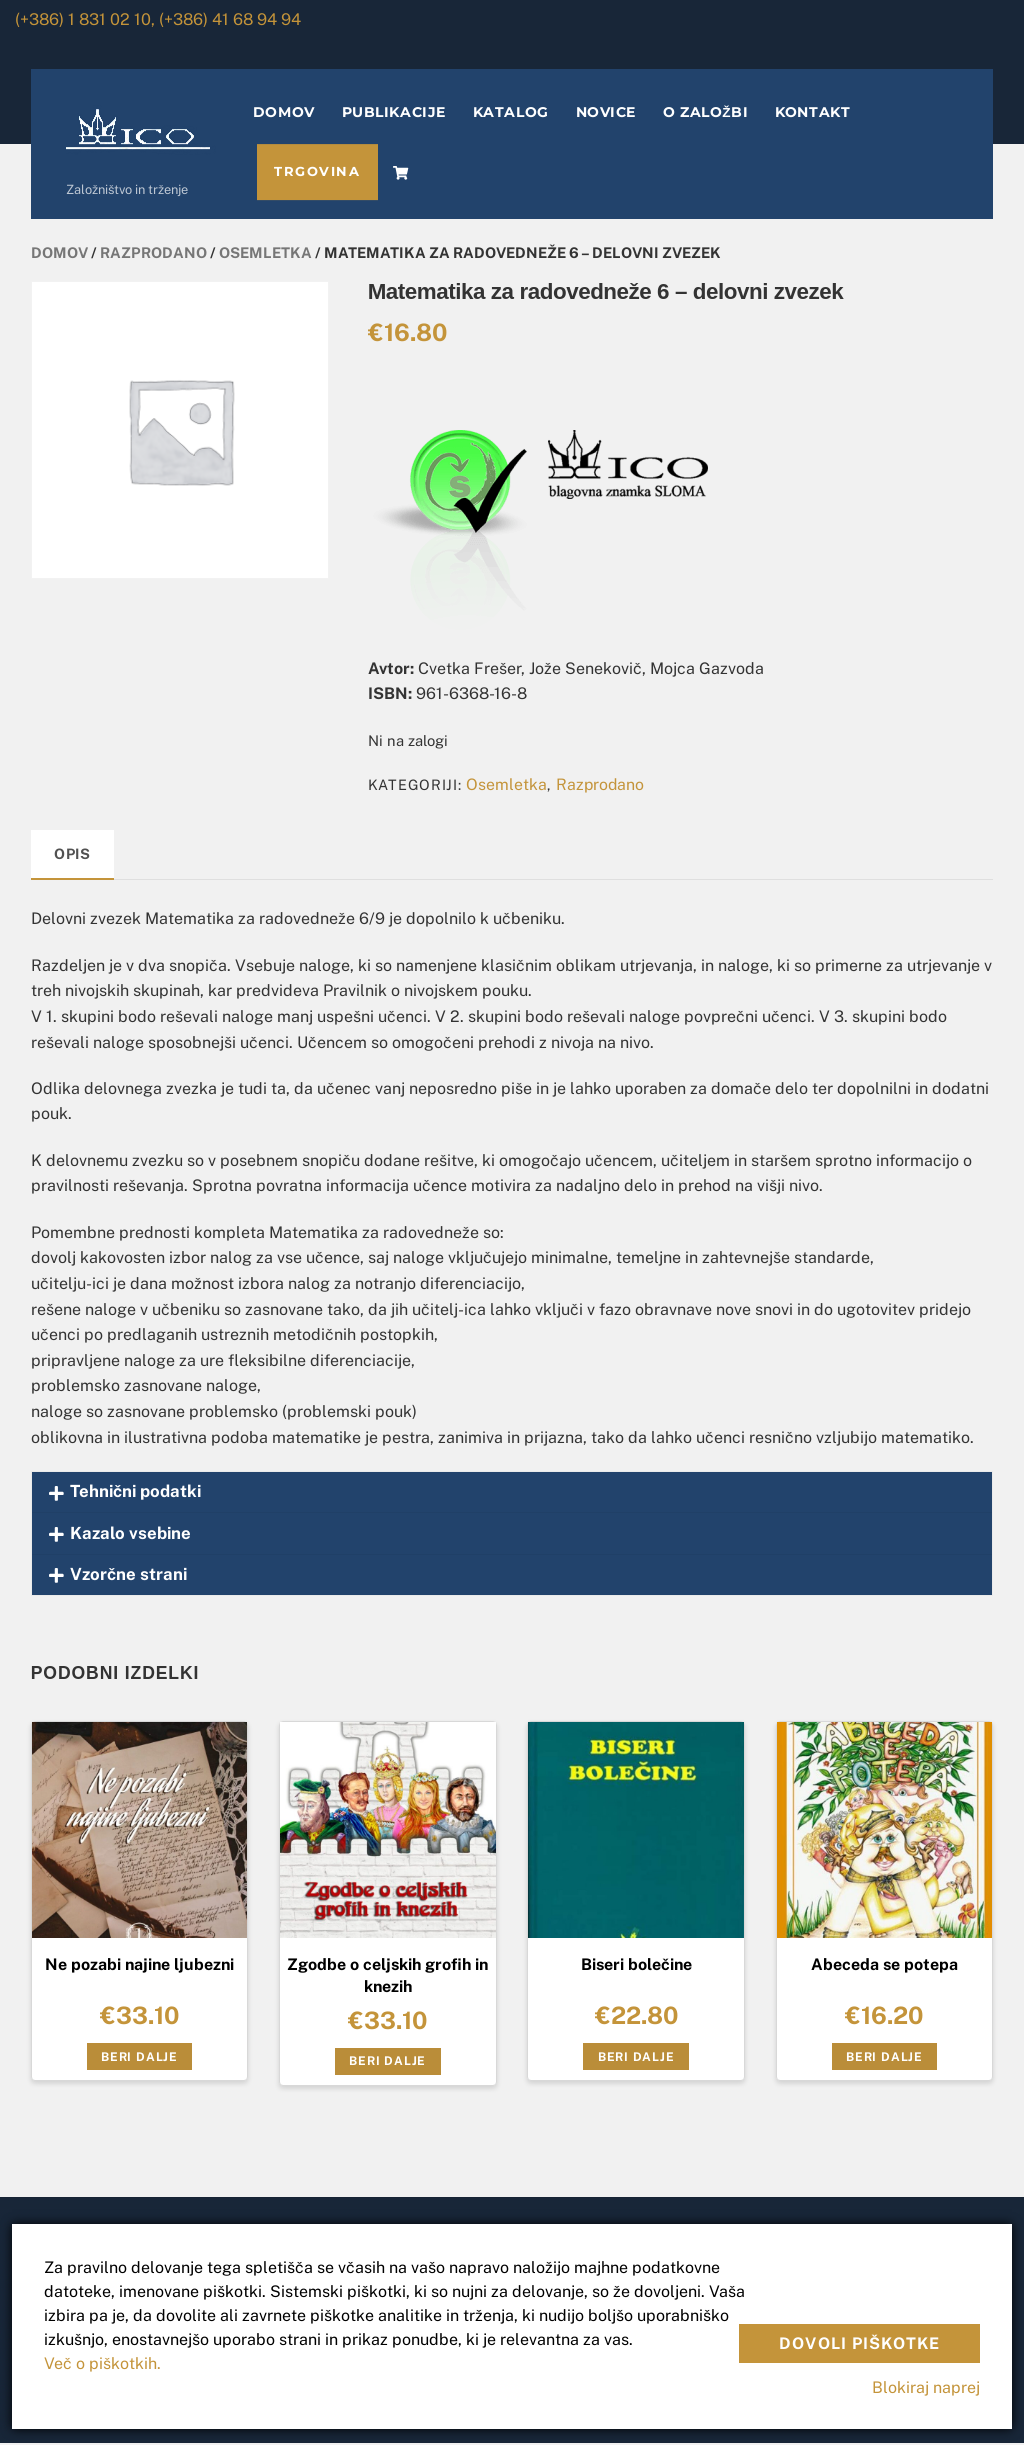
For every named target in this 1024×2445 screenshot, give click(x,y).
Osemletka (265, 254)
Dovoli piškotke (859, 2343)
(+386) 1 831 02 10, (85, 19)
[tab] (73, 857)
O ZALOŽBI (707, 114)
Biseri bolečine (636, 1966)
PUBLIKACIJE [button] (396, 114)
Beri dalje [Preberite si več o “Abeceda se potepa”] (884, 2058)
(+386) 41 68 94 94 (230, 19)
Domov (59, 254)
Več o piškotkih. (102, 2363)
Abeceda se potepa (884, 1966)
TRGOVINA (319, 173)
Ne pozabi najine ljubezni (139, 1966)
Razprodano (153, 254)
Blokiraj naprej (926, 2387)
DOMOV (286, 114)
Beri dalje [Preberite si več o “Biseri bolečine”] (636, 2058)
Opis (72, 855)
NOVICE (608, 114)
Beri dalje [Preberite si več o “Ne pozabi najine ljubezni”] (139, 2058)
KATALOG (513, 114)
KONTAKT (815, 114)
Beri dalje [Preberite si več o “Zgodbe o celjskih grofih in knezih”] (387, 2063)
